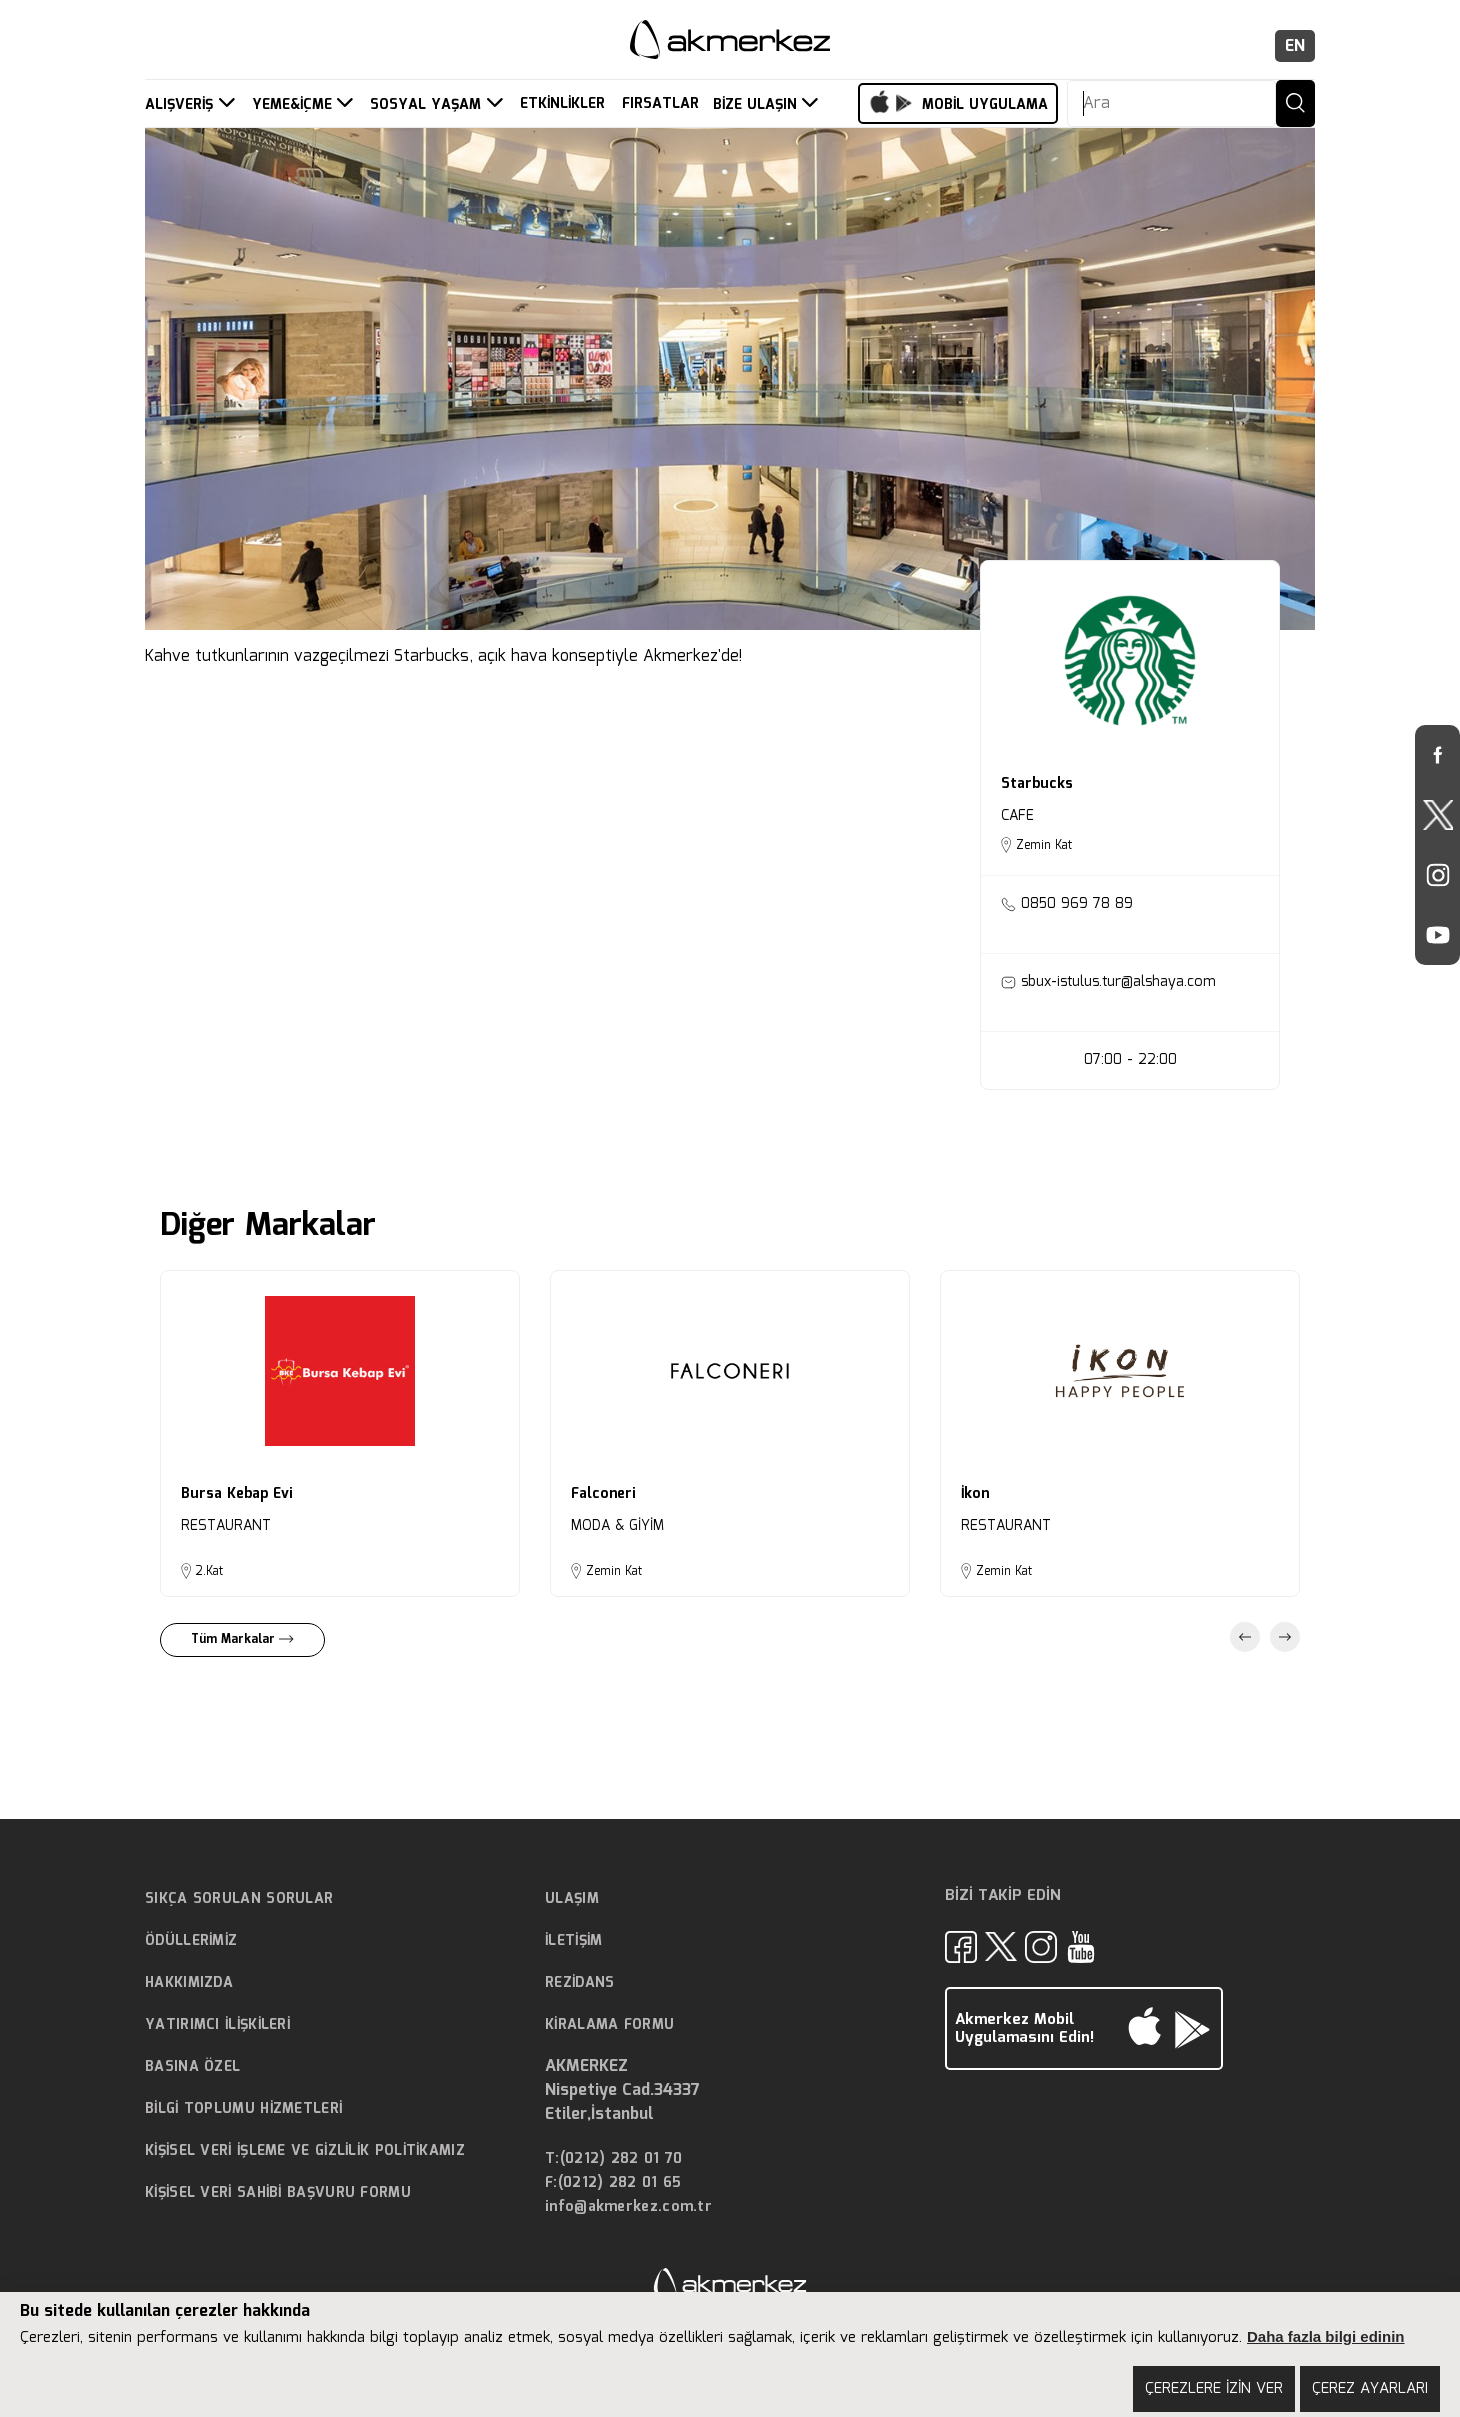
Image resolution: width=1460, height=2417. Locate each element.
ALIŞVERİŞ (181, 105)
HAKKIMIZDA (189, 1983)
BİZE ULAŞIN (757, 105)
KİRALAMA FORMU (609, 2025)
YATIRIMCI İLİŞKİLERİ (217, 2025)
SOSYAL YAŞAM (428, 105)
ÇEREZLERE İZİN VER (1214, 2389)
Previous (1245, 1637)
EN (1295, 46)
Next (1285, 1637)
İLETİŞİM (573, 1941)
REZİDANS (579, 1983)
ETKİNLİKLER (562, 104)
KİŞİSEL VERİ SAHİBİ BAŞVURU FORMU (278, 2193)
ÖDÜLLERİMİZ (191, 1941)
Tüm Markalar (242, 1639)
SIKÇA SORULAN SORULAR (239, 1899)
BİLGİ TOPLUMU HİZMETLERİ (243, 2109)
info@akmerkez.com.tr (628, 2207)
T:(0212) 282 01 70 (613, 2159)
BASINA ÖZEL (192, 2067)
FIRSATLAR (660, 104)
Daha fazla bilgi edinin (1326, 2336)
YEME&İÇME (294, 105)
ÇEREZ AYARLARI (1370, 2389)
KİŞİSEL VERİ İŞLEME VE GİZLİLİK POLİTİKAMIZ (305, 2151)
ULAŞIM (572, 1899)
